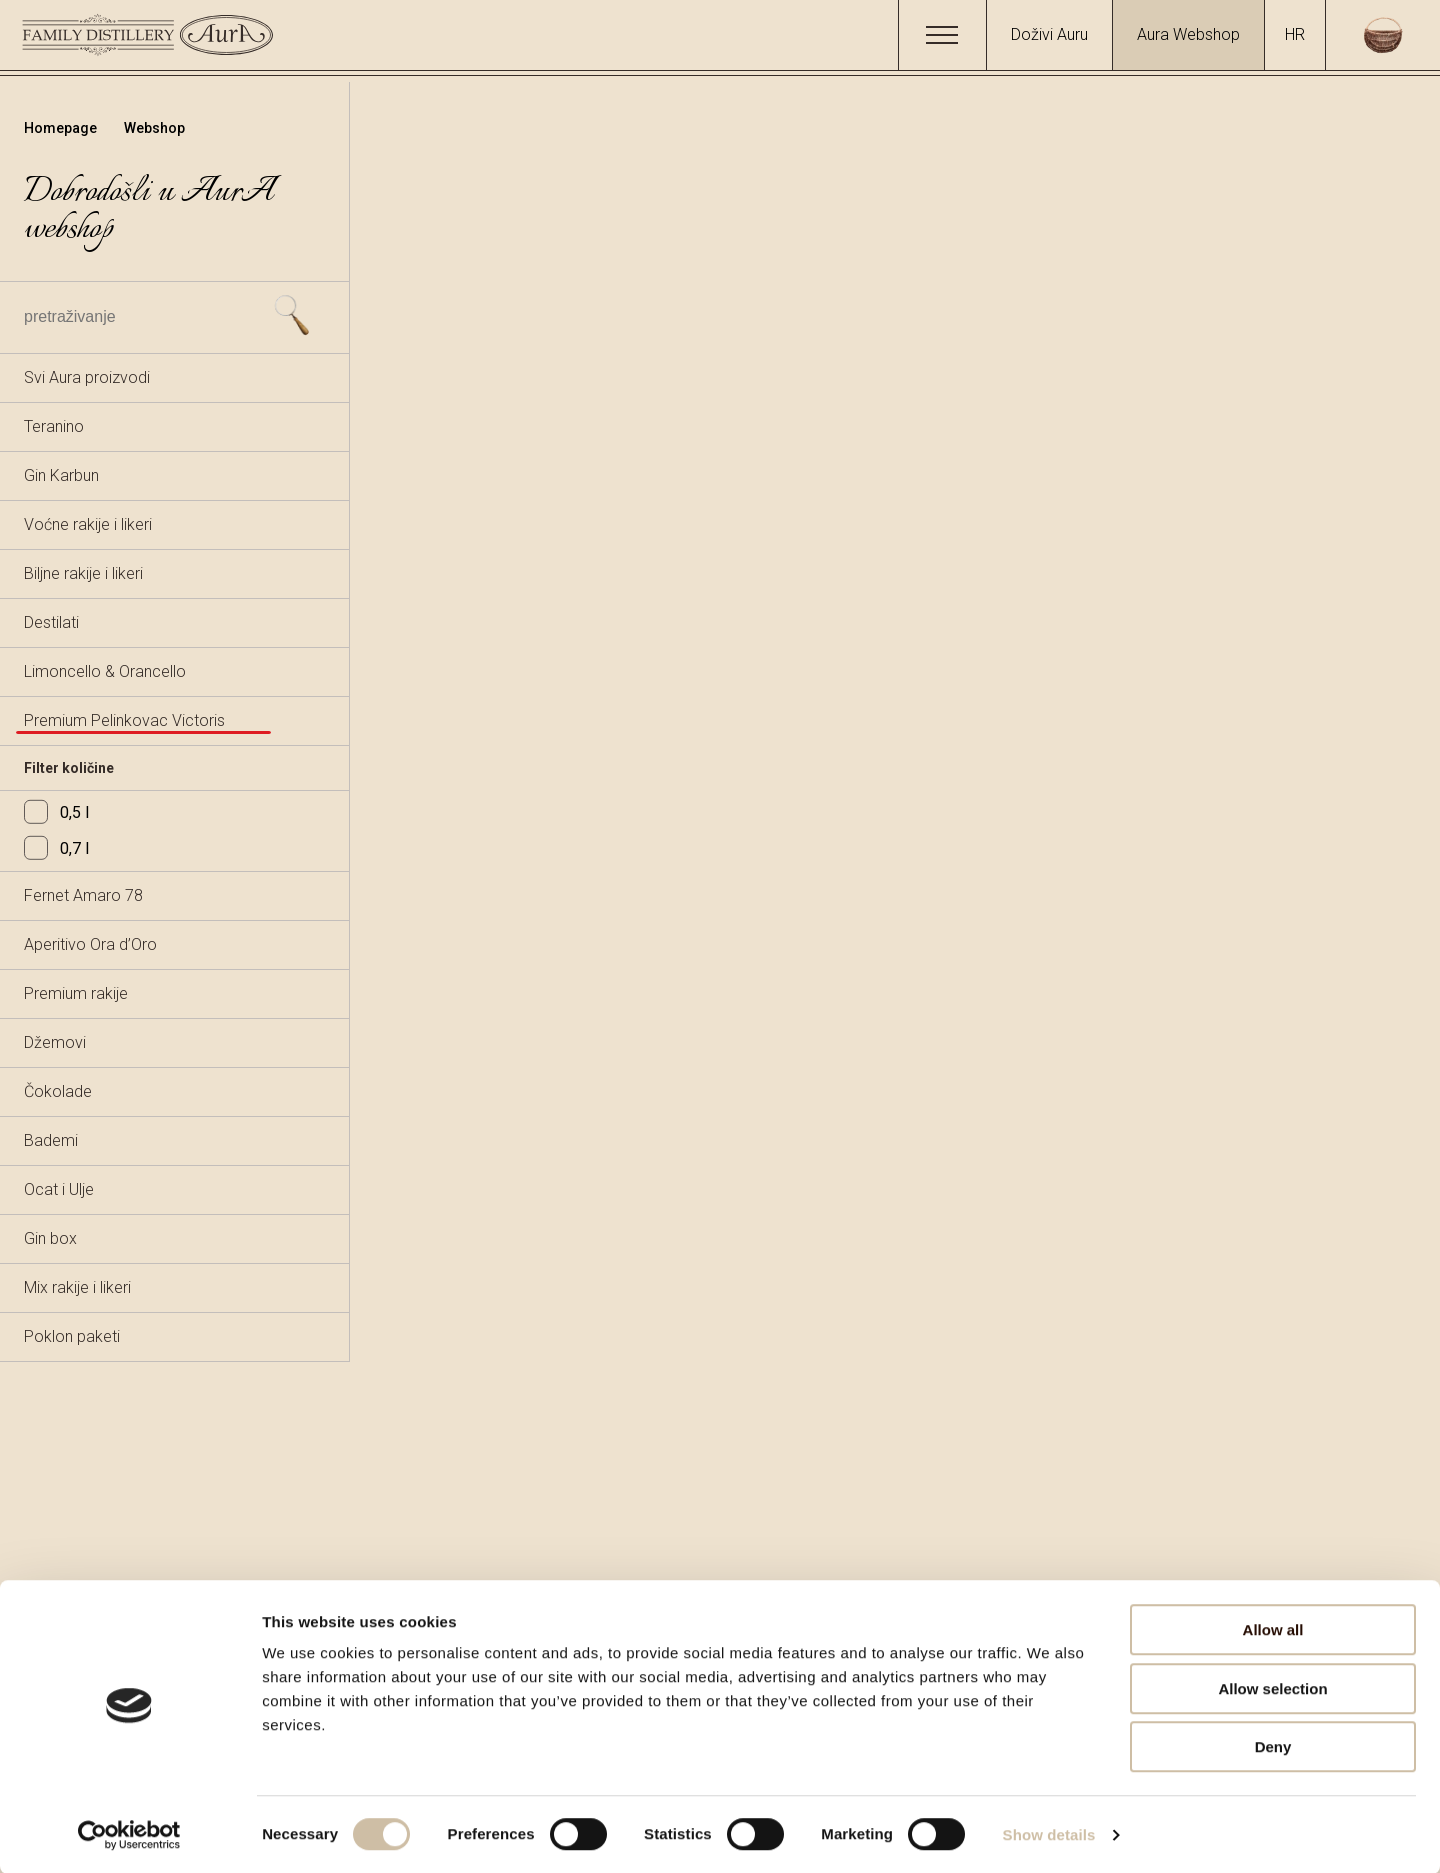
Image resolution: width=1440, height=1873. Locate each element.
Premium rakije (76, 993)
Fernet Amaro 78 (83, 895)
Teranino (54, 426)
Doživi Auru (1049, 34)
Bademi (51, 1140)
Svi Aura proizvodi (87, 377)
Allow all (1273, 1628)
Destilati (51, 622)
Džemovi (55, 1042)
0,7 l (56, 848)
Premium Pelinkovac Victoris (124, 720)
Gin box (50, 1238)
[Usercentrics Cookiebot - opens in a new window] (129, 1834)
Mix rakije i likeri (77, 1287)
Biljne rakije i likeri (83, 573)
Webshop (154, 128)
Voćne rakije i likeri (88, 524)
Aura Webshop (1188, 34)
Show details (1049, 1833)
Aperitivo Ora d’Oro (90, 944)
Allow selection (1272, 1687)
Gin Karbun (61, 475)
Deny (1273, 1745)
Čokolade (58, 1091)
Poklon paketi (72, 1336)
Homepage (62, 128)
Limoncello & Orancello (105, 671)
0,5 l (56, 812)
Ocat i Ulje (59, 1189)
